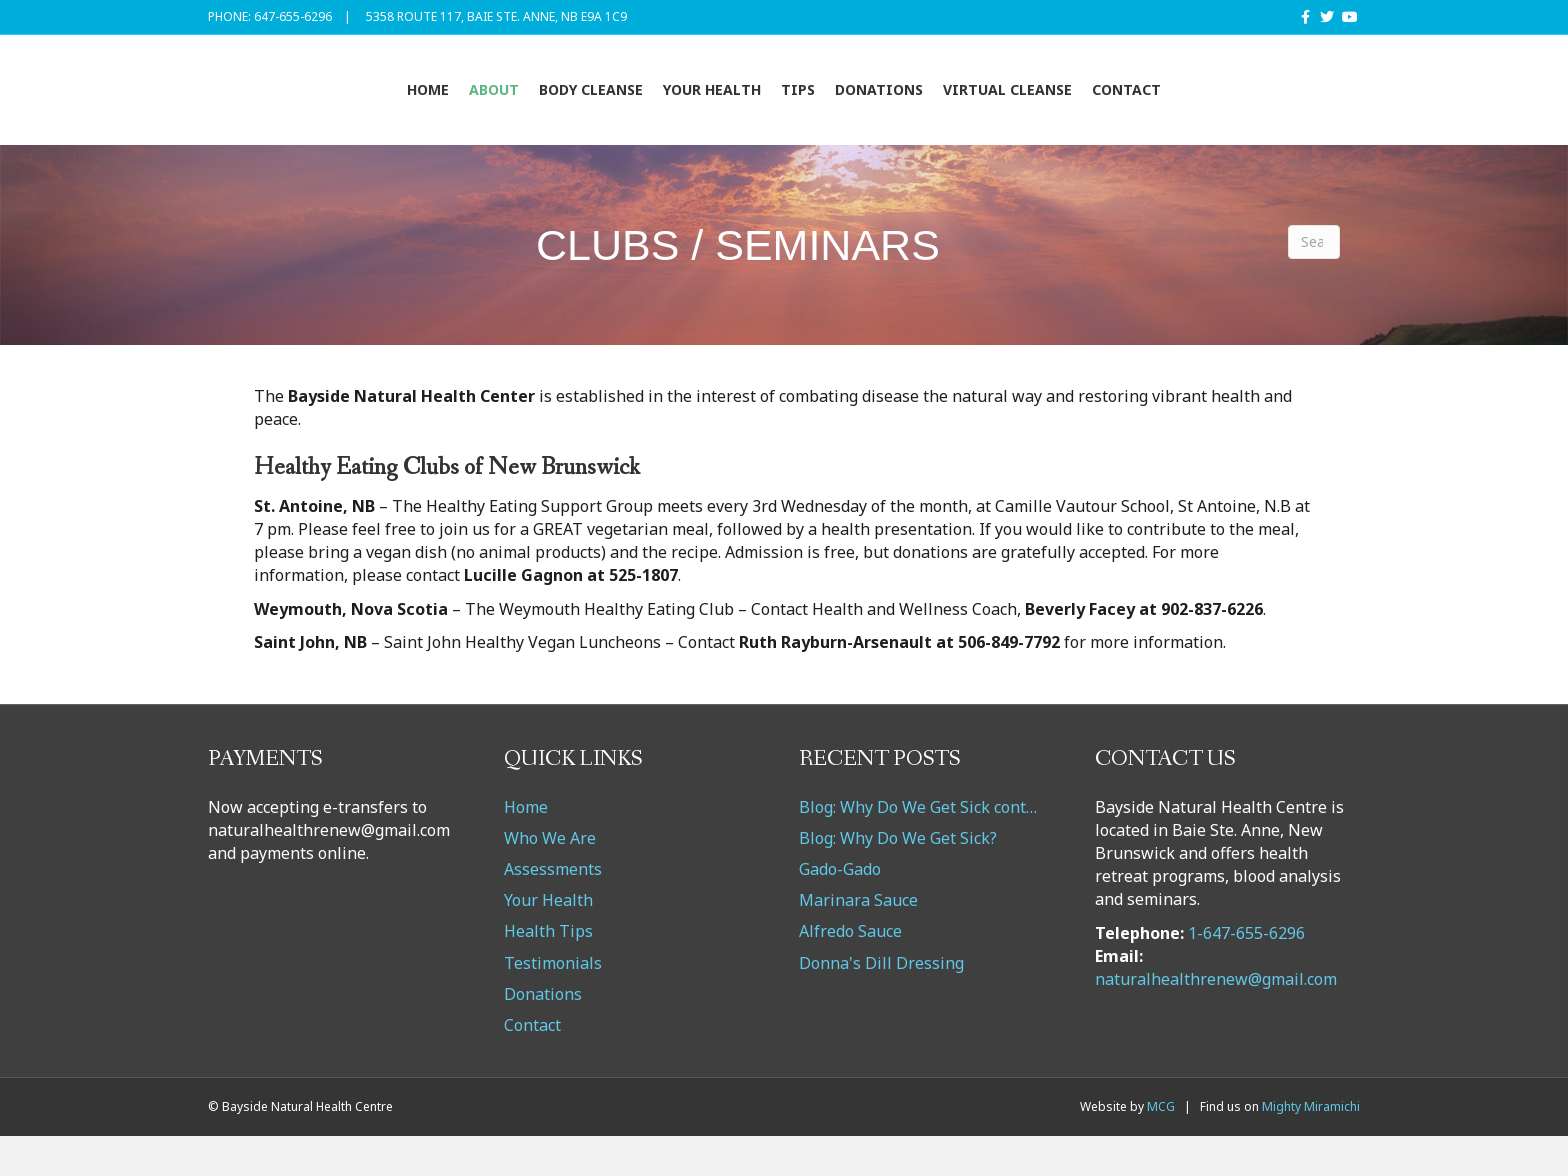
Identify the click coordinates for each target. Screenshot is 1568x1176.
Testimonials (553, 1003)
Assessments (553, 909)
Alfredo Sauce (850, 972)
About (372, 108)
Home (306, 108)
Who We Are (550, 878)
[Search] (1314, 282)
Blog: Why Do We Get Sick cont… (918, 847)
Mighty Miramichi (1311, 1147)
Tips (921, 108)
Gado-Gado (840, 909)
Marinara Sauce (858, 941)
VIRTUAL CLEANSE (1130, 108)
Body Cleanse (469, 108)
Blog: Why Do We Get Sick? (898, 878)
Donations (1002, 108)
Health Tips (548, 972)
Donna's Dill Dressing (881, 1003)
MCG (1161, 1147)
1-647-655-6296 (1246, 973)
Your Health (590, 108)
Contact (1249, 108)
